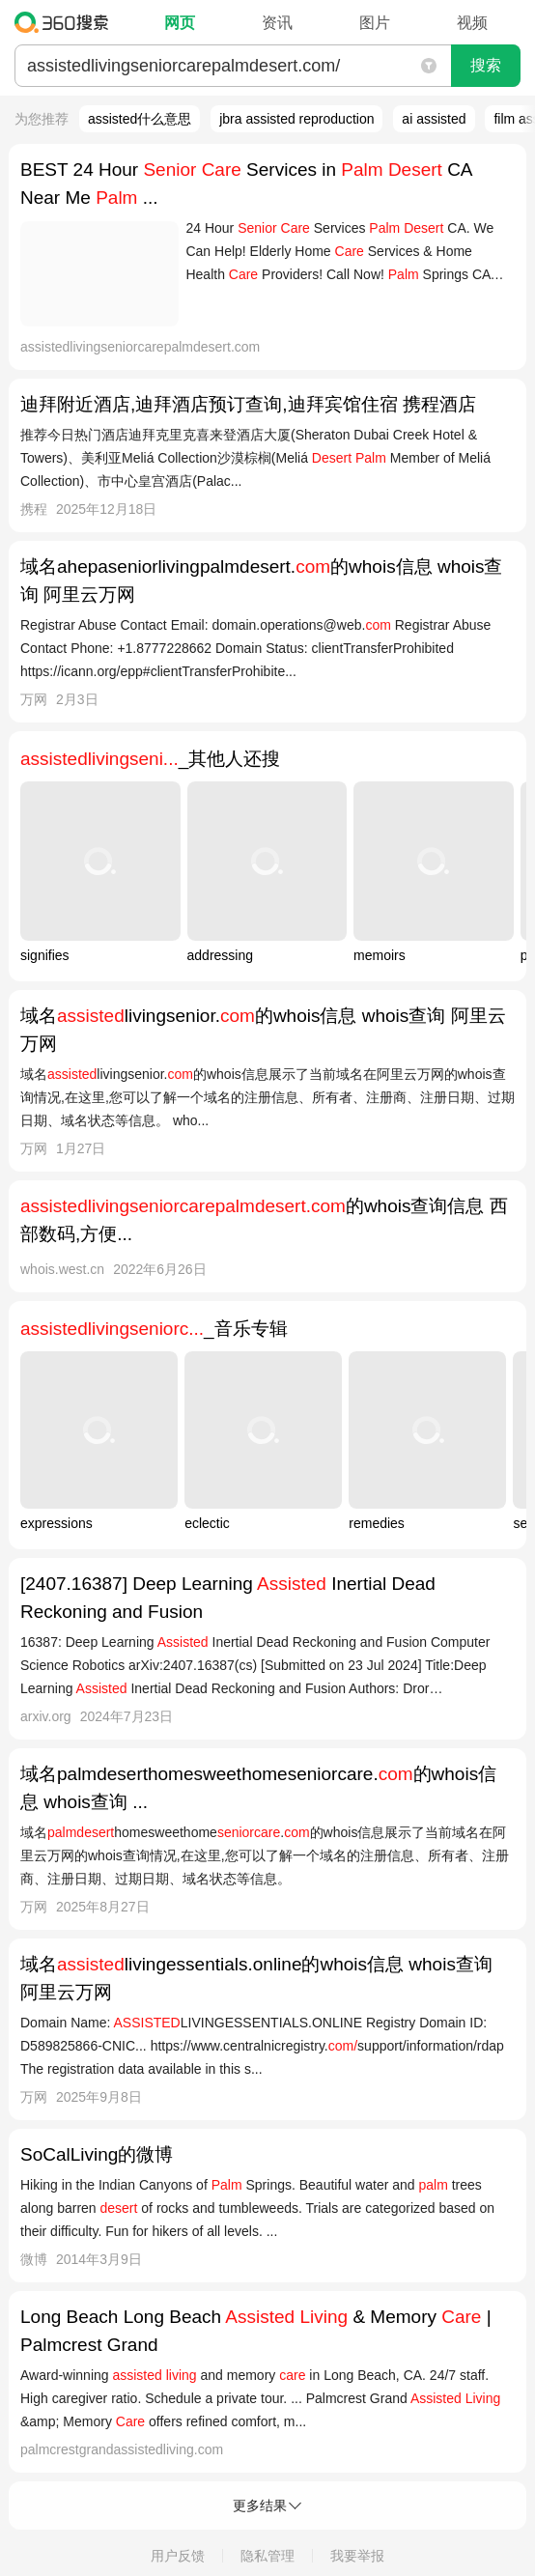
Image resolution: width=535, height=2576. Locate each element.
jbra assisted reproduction (296, 119)
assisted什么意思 (139, 119)
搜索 (485, 65)
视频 (472, 22)
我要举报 (357, 2555)
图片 (374, 22)
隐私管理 (267, 2555)
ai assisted (433, 119)
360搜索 (66, 22)
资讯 (277, 22)
